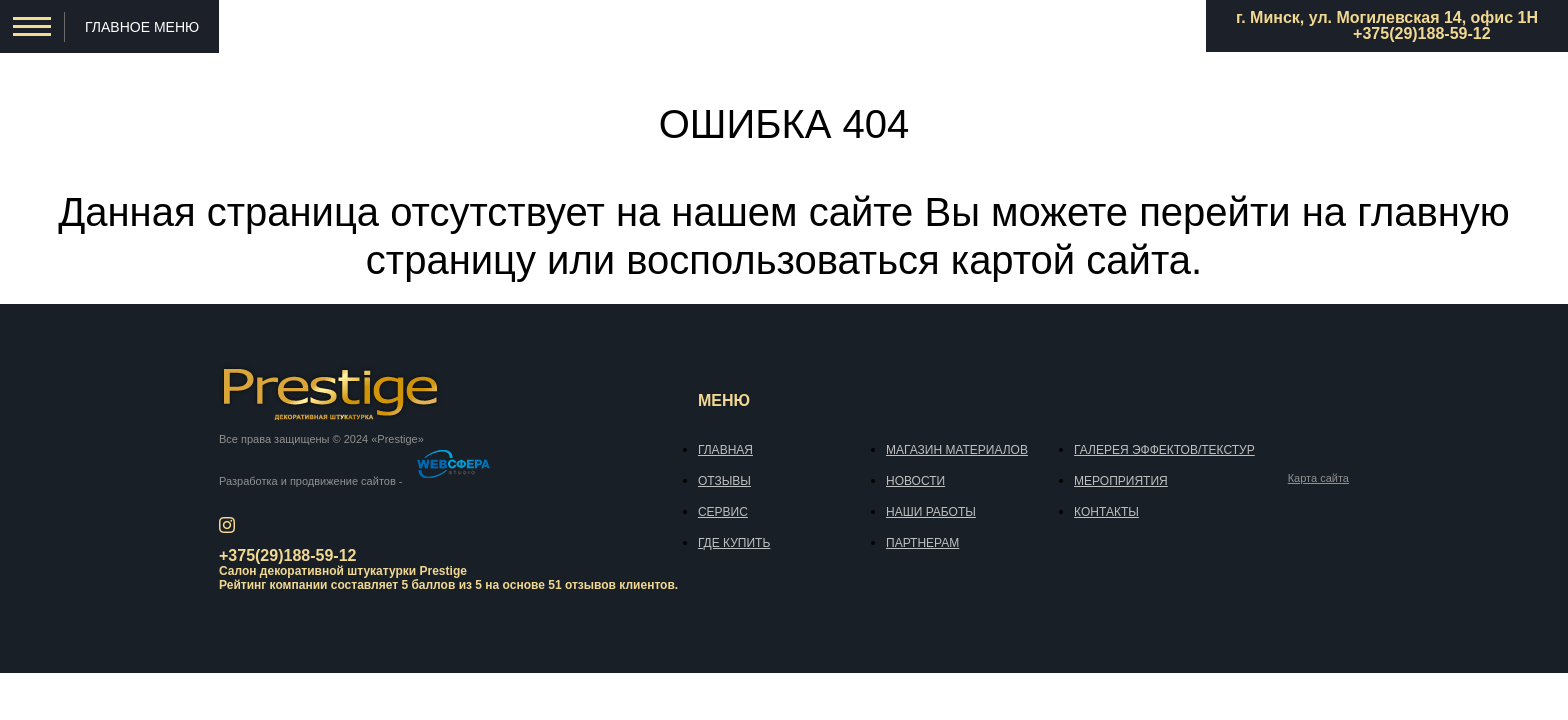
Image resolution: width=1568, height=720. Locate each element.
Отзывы (724, 481)
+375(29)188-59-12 (1421, 33)
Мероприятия (1121, 481)
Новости (915, 481)
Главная (725, 450)
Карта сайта (1318, 478)
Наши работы (931, 512)
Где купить (734, 543)
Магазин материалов (957, 450)
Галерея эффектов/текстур (1164, 450)
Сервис (723, 512)
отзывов (590, 585)
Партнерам (922, 543)
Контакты (1106, 512)
